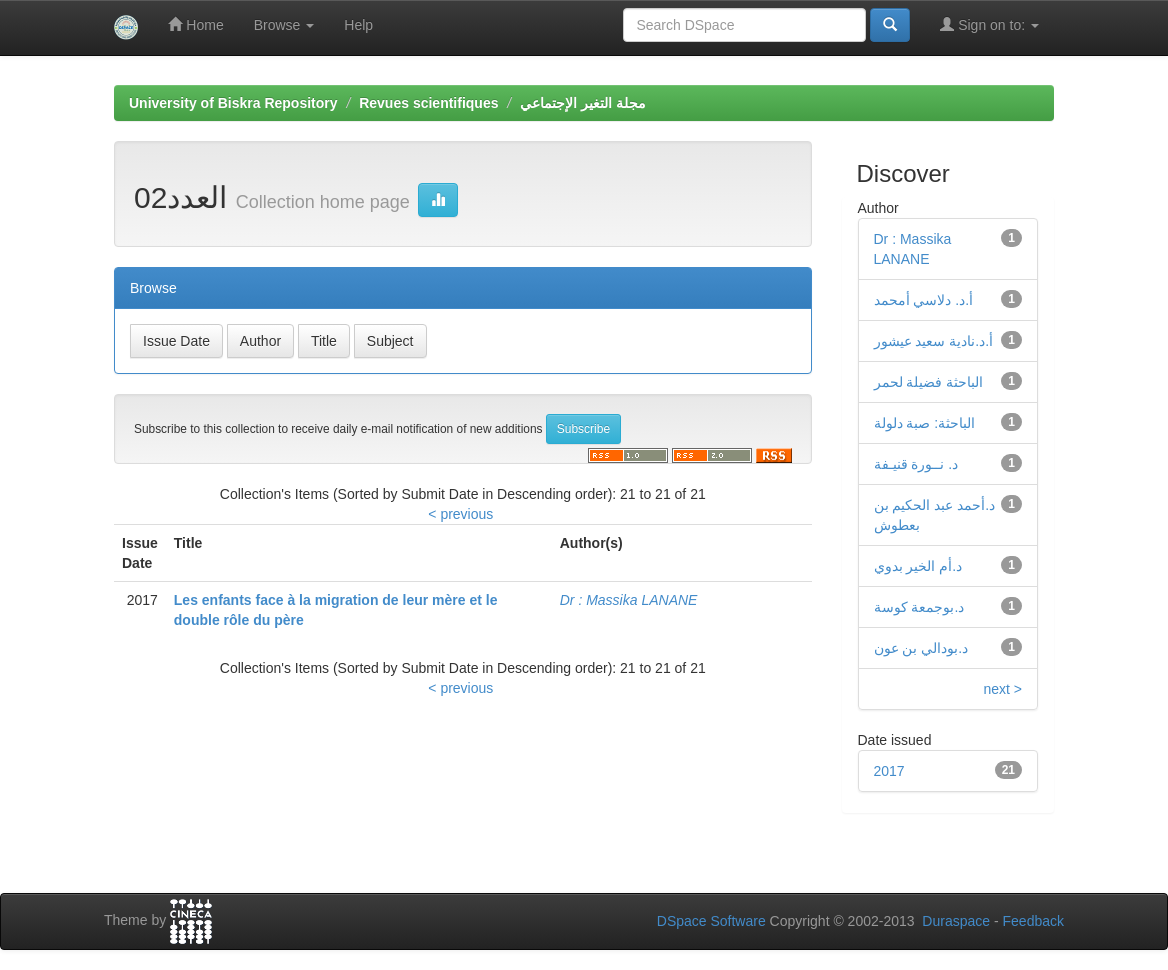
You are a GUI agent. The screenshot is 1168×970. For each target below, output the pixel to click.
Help (358, 25)
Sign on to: (989, 24)
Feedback (1033, 921)
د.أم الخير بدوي (918, 566)
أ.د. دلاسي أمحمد (924, 300)
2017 (889, 771)
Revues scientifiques (428, 103)
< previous (460, 514)
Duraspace (956, 921)
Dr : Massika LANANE (629, 600)
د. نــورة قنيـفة (916, 464)
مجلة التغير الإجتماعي (583, 103)
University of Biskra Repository (233, 103)
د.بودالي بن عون (921, 648)
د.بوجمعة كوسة (919, 607)
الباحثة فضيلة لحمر (929, 382)
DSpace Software (711, 921)
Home (195, 24)
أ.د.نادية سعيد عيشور (934, 341)
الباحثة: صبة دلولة (925, 423)
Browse (284, 25)
